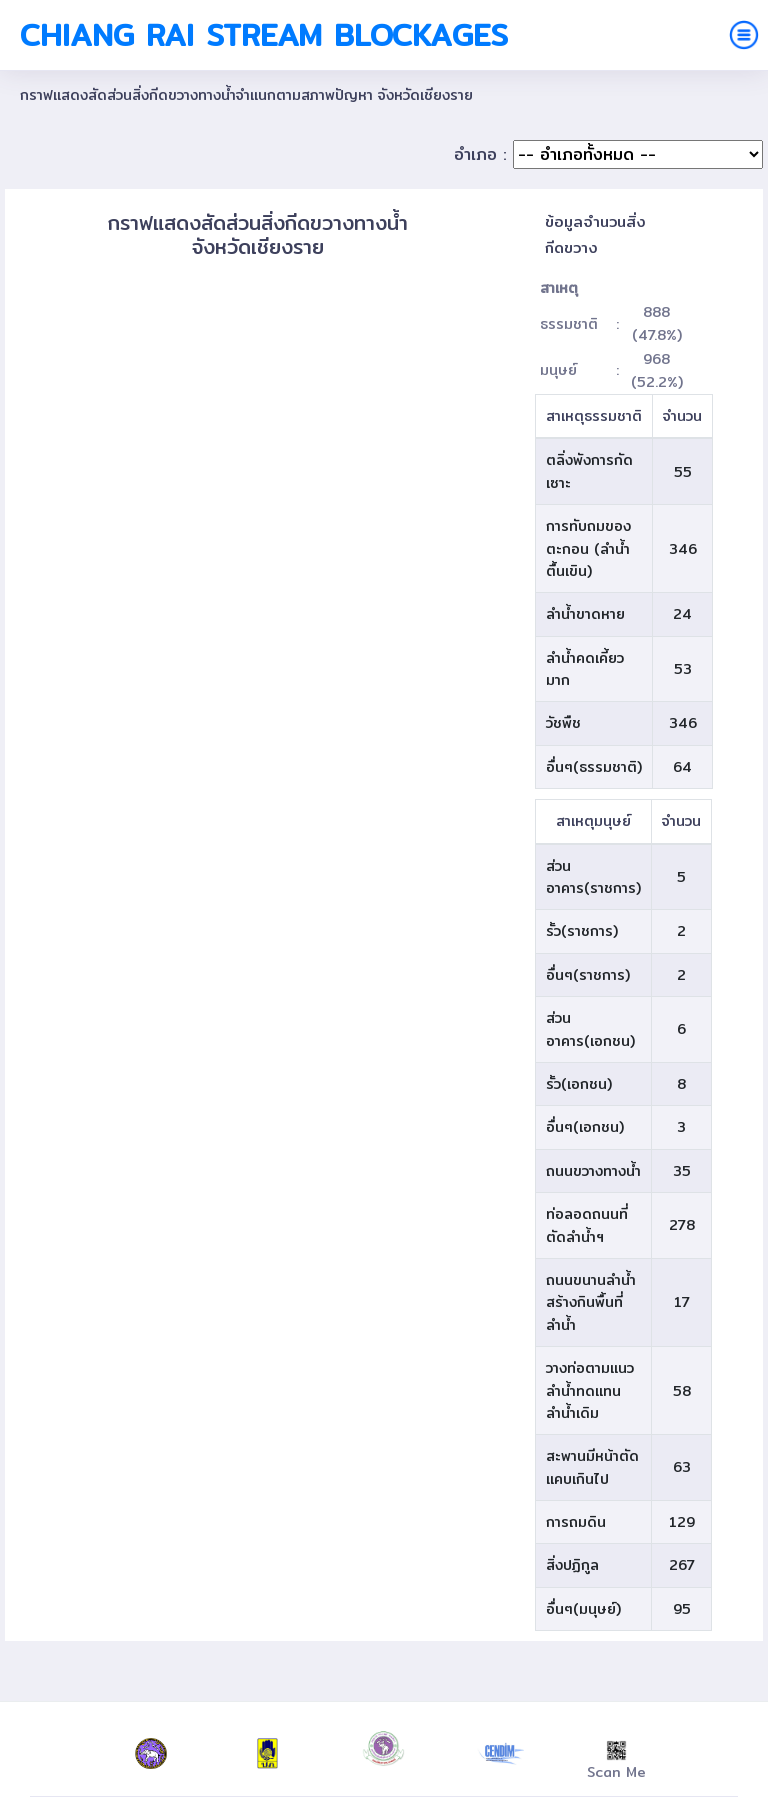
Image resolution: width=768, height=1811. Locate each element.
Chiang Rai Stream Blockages (264, 35)
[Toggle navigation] (744, 35)
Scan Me (616, 1762)
